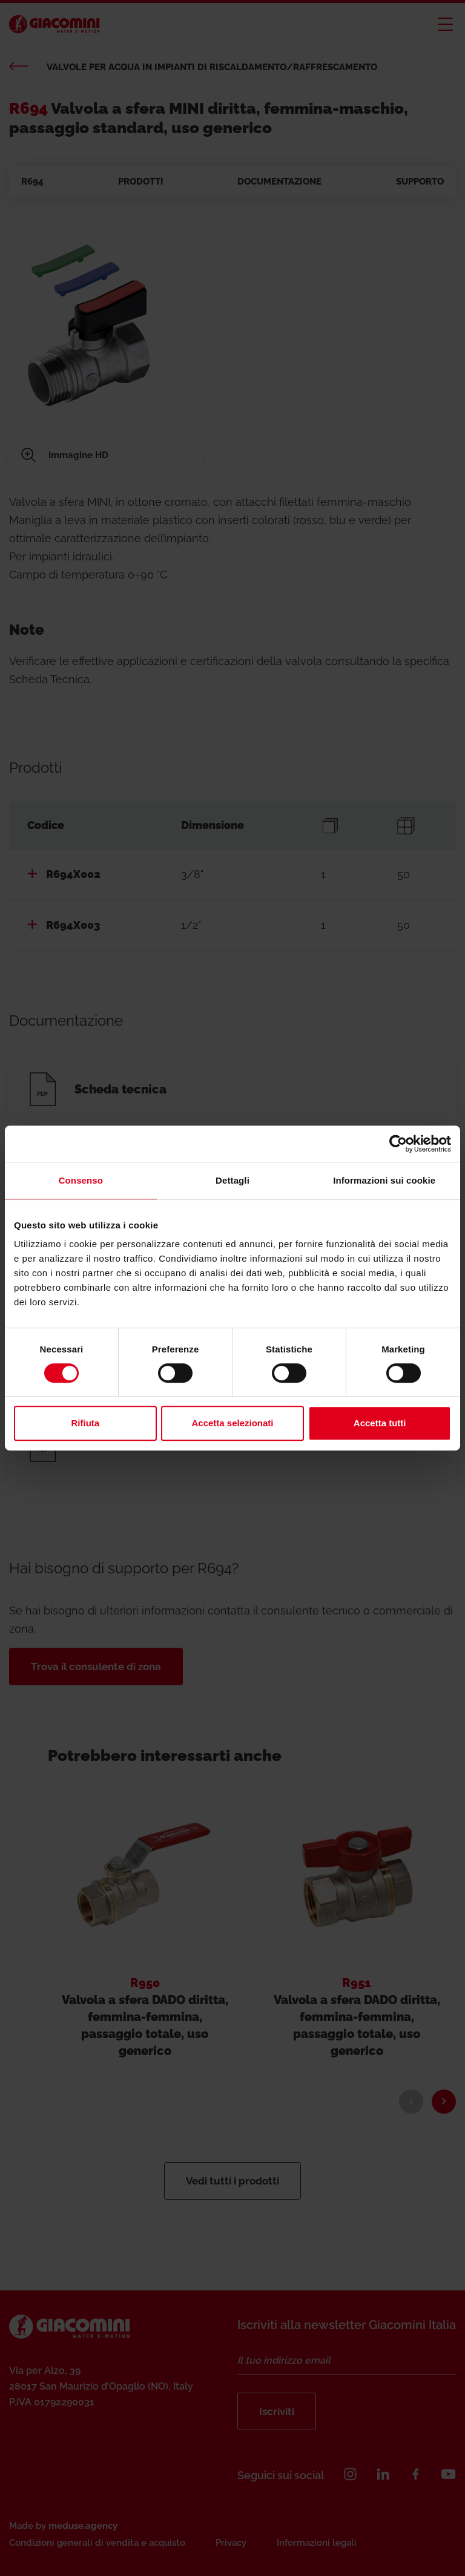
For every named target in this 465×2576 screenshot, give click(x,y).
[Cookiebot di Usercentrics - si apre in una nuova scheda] (398, 1144)
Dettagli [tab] (232, 1180)
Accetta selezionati (232, 1423)
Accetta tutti (380, 1423)
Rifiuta (85, 1423)
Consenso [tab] (81, 1180)
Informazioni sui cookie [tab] (384, 1180)
